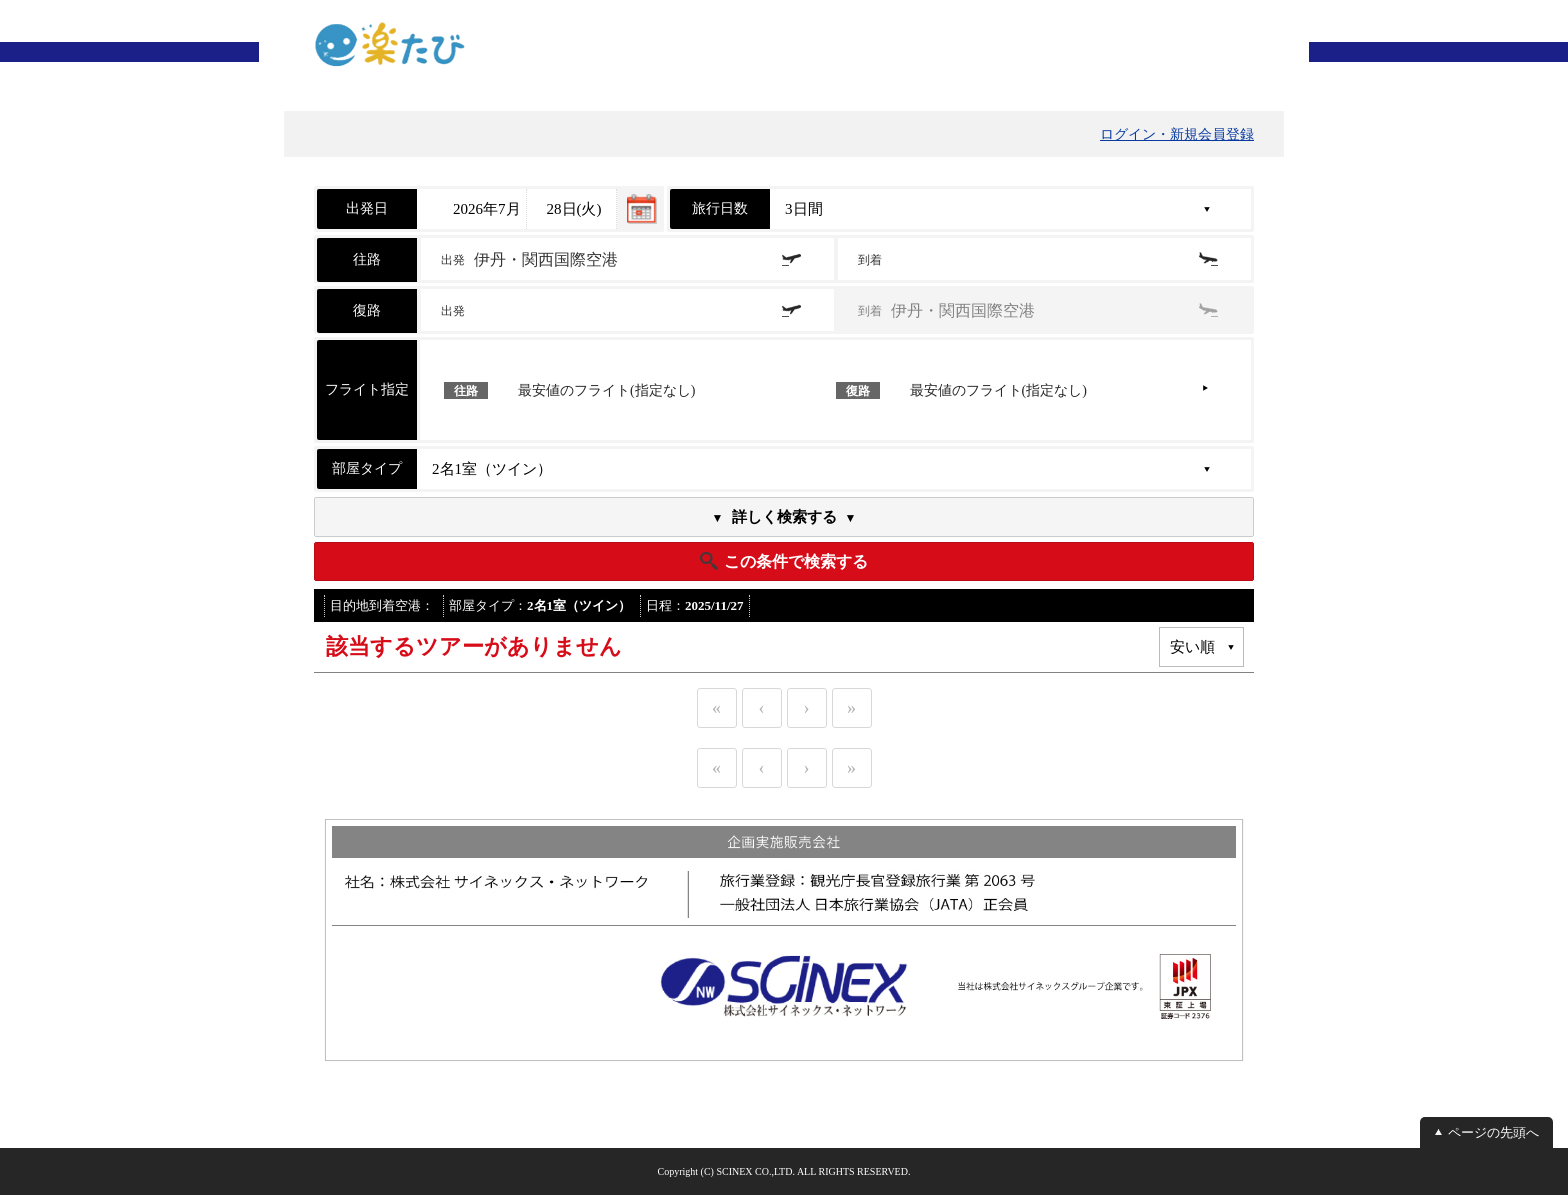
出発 (529, 259)
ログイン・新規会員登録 (1177, 134)
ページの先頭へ (1493, 1132)
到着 (871, 260)
